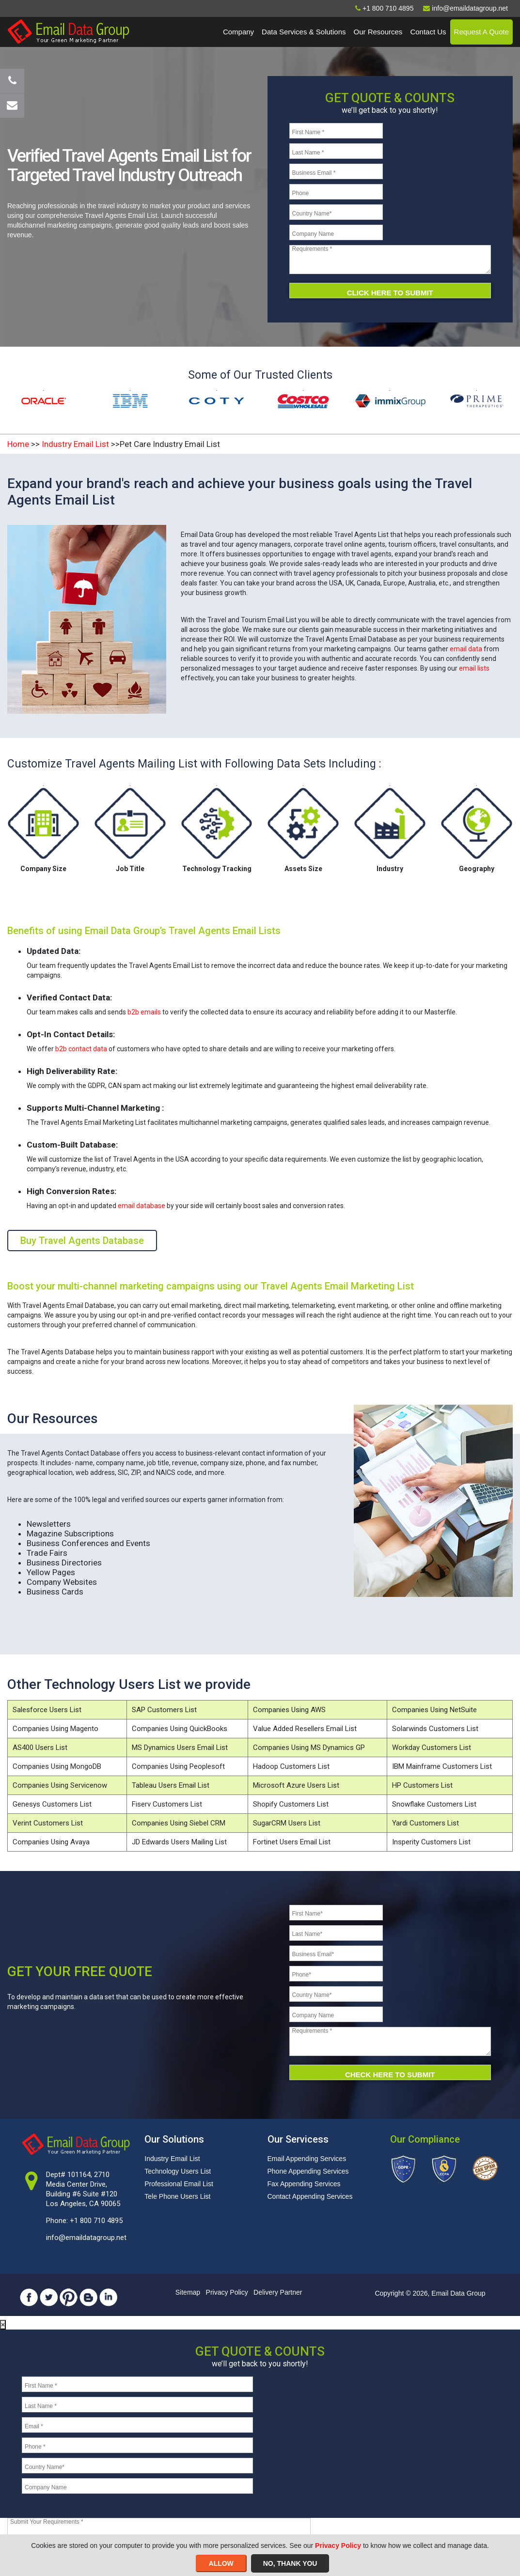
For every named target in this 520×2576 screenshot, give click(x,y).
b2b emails (144, 1012)
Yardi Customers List (425, 1823)
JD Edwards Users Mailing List (179, 1842)
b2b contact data (81, 1049)
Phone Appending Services (308, 2171)
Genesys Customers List (52, 1804)
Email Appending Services (307, 2158)
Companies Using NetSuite (434, 1709)
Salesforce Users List (47, 1709)
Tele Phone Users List (177, 2196)
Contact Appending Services (310, 2196)
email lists (474, 668)
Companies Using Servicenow (60, 1785)
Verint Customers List (48, 1823)
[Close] (3, 2325)
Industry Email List (75, 444)
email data (466, 649)
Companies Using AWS (289, 1709)
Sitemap (187, 2292)
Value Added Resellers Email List (305, 1728)
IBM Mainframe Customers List (442, 1766)
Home (18, 444)
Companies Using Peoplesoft (178, 1766)
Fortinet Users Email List (292, 1842)
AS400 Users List (40, 1747)
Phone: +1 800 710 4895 (84, 2220)
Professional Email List (178, 2184)
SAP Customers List (164, 1709)
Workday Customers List (431, 1747)
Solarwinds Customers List (435, 1728)
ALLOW (221, 2563)
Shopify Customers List (291, 1804)
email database (141, 1206)
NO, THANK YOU (290, 2563)
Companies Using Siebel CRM (178, 1823)
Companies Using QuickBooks (179, 1728)
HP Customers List (422, 1785)
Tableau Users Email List (170, 1785)
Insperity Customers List (431, 1842)
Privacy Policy (227, 2292)
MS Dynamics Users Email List (180, 1747)
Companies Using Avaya (51, 1842)
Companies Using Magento (55, 1728)
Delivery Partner (277, 2292)
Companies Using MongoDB (57, 1766)
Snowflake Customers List (434, 1804)
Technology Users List (177, 2171)
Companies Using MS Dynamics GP (309, 1747)
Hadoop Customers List (291, 1766)
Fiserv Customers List (167, 1804)
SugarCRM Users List (286, 1823)
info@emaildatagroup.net (86, 2237)
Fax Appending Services (304, 2184)
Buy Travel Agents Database (82, 1240)
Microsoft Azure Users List (296, 1785)
